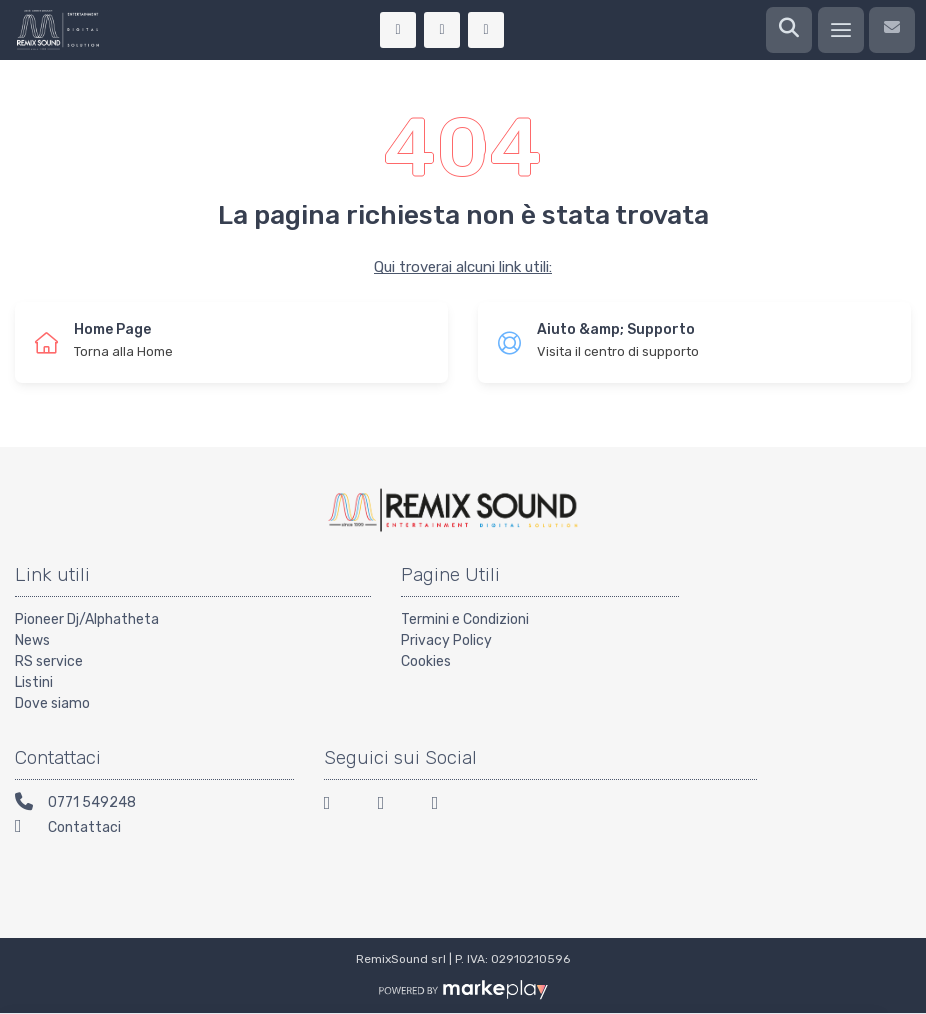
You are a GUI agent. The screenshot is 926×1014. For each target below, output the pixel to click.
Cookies (426, 661)
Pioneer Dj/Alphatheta (87, 619)
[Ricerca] (789, 30)
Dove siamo (52, 703)
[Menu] (841, 30)
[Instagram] (393, 806)
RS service (49, 661)
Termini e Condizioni (465, 619)
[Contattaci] (892, 30)
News (32, 640)
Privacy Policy (446, 640)
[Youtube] (447, 806)
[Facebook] (339, 806)
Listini (34, 682)
